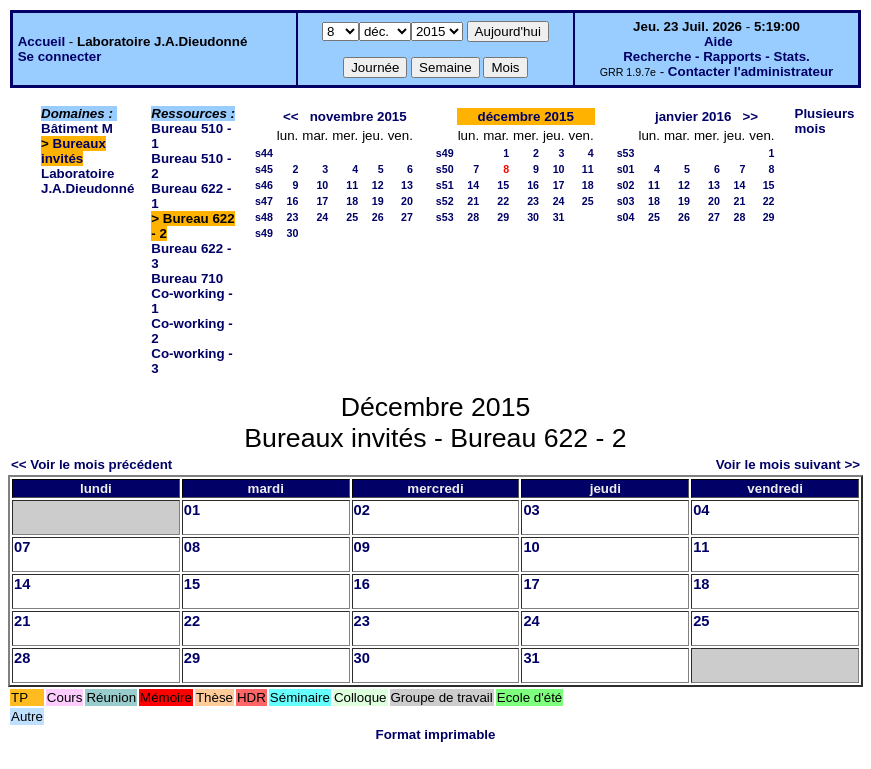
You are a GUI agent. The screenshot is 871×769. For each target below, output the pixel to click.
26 (378, 217)
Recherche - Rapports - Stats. (716, 56)
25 (352, 217)
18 (352, 201)
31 (559, 217)
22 (503, 201)
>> (750, 116)
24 (322, 217)
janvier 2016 (693, 116)
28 (473, 217)
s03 (626, 201)
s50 (445, 169)
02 (362, 510)
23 (292, 217)
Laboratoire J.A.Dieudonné (87, 181)
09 (362, 547)
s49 (264, 233)
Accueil (41, 41)
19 (378, 201)
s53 (445, 217)
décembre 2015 (526, 116)
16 (292, 201)
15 (503, 185)
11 (352, 185)
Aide (718, 41)
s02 (626, 185)
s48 (264, 217)
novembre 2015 (358, 116)
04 (701, 510)
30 (292, 233)
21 (473, 201)
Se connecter (60, 56)
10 (322, 185)
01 (192, 510)
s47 (264, 201)
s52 (445, 201)
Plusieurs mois (825, 121)
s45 (264, 169)
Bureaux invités (73, 151)
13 (407, 185)
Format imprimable (436, 734)
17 (322, 201)
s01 (626, 169)
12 (378, 185)
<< (291, 116)
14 (473, 185)
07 (22, 547)
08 (192, 547)
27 (407, 217)
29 (503, 217)
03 (531, 510)
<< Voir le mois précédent (91, 464)
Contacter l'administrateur (750, 71)
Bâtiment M (77, 128)
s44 (264, 153)
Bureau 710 (187, 278)
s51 (445, 185)
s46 (264, 185)
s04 (626, 217)
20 (407, 201)
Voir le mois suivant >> (788, 464)
